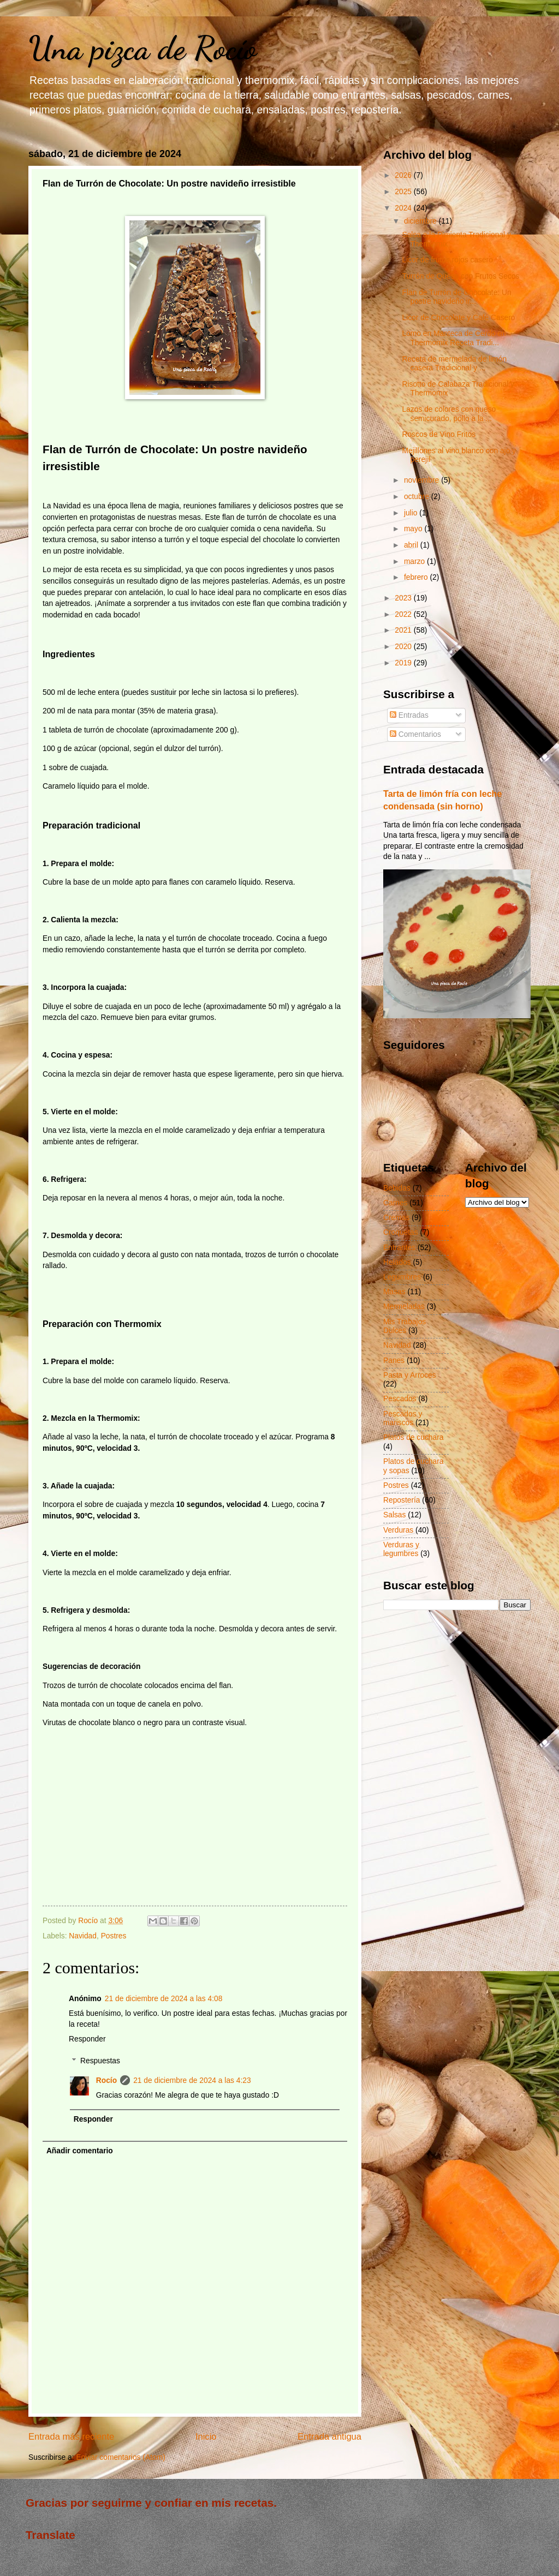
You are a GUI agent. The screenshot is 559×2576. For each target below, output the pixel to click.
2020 (404, 647)
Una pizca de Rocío (142, 48)
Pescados (400, 1399)
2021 (404, 630)
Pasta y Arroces (409, 1375)
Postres (114, 1936)
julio (411, 513)
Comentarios (415, 734)
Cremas (396, 1218)
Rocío (106, 2080)
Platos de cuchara (413, 1437)
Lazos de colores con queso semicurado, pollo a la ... (449, 414)
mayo (414, 529)
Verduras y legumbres (401, 1549)
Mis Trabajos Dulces (404, 1326)
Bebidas (397, 1188)
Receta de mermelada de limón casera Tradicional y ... (454, 364)
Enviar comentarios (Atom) (120, 2457)
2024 (404, 208)
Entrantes (399, 1248)
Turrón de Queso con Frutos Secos (460, 276)
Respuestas (100, 2061)
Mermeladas (404, 1306)
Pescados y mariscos (402, 1418)
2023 (404, 598)
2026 (404, 175)
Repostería (401, 1500)
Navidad (83, 1936)
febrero (417, 577)
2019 (404, 663)
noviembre (422, 480)
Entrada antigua (329, 2436)
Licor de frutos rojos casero (447, 260)
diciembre (421, 221)
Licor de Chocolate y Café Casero (458, 318)
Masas (394, 1292)
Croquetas (400, 1232)
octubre (417, 497)
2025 (404, 192)
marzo (415, 561)
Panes (394, 1360)
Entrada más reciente (71, 2436)
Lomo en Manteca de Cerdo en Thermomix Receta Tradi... (454, 338)
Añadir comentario (79, 2151)
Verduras (398, 1530)
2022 (404, 614)
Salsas (394, 1515)
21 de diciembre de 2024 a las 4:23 (192, 2080)
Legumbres (402, 1277)
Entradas (409, 715)
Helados (397, 1262)
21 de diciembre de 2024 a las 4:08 (164, 1999)
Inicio (206, 2436)
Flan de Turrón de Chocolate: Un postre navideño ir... (456, 297)
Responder (87, 2039)
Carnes (395, 1203)
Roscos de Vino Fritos (438, 434)
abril (412, 545)
